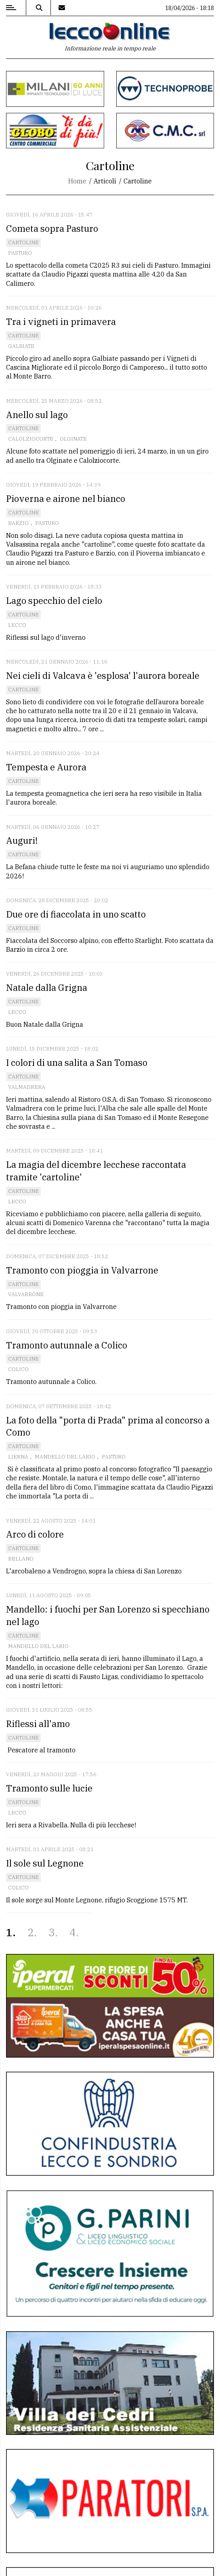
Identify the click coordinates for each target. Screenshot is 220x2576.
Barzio (18, 523)
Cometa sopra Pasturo (52, 228)
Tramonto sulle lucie (49, 1788)
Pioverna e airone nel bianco (65, 498)
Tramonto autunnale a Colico (66, 1345)
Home (77, 181)
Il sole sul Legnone (45, 1863)
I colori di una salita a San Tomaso (76, 1062)
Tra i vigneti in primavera (61, 321)
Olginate (73, 438)
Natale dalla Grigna (46, 987)
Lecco (17, 625)
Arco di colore (35, 1534)
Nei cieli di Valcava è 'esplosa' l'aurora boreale (102, 675)
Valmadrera (26, 1087)
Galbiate (21, 346)
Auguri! (22, 840)
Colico (18, 1369)
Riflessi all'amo (38, 1723)
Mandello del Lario (65, 1456)
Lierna (18, 1456)
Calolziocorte (30, 438)
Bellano (21, 1558)
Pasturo (20, 253)
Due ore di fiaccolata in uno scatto (76, 914)
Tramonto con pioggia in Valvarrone (82, 1270)
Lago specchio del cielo (54, 600)
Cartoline (23, 242)
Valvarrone (26, 1294)
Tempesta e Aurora (46, 767)
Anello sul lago (37, 414)
